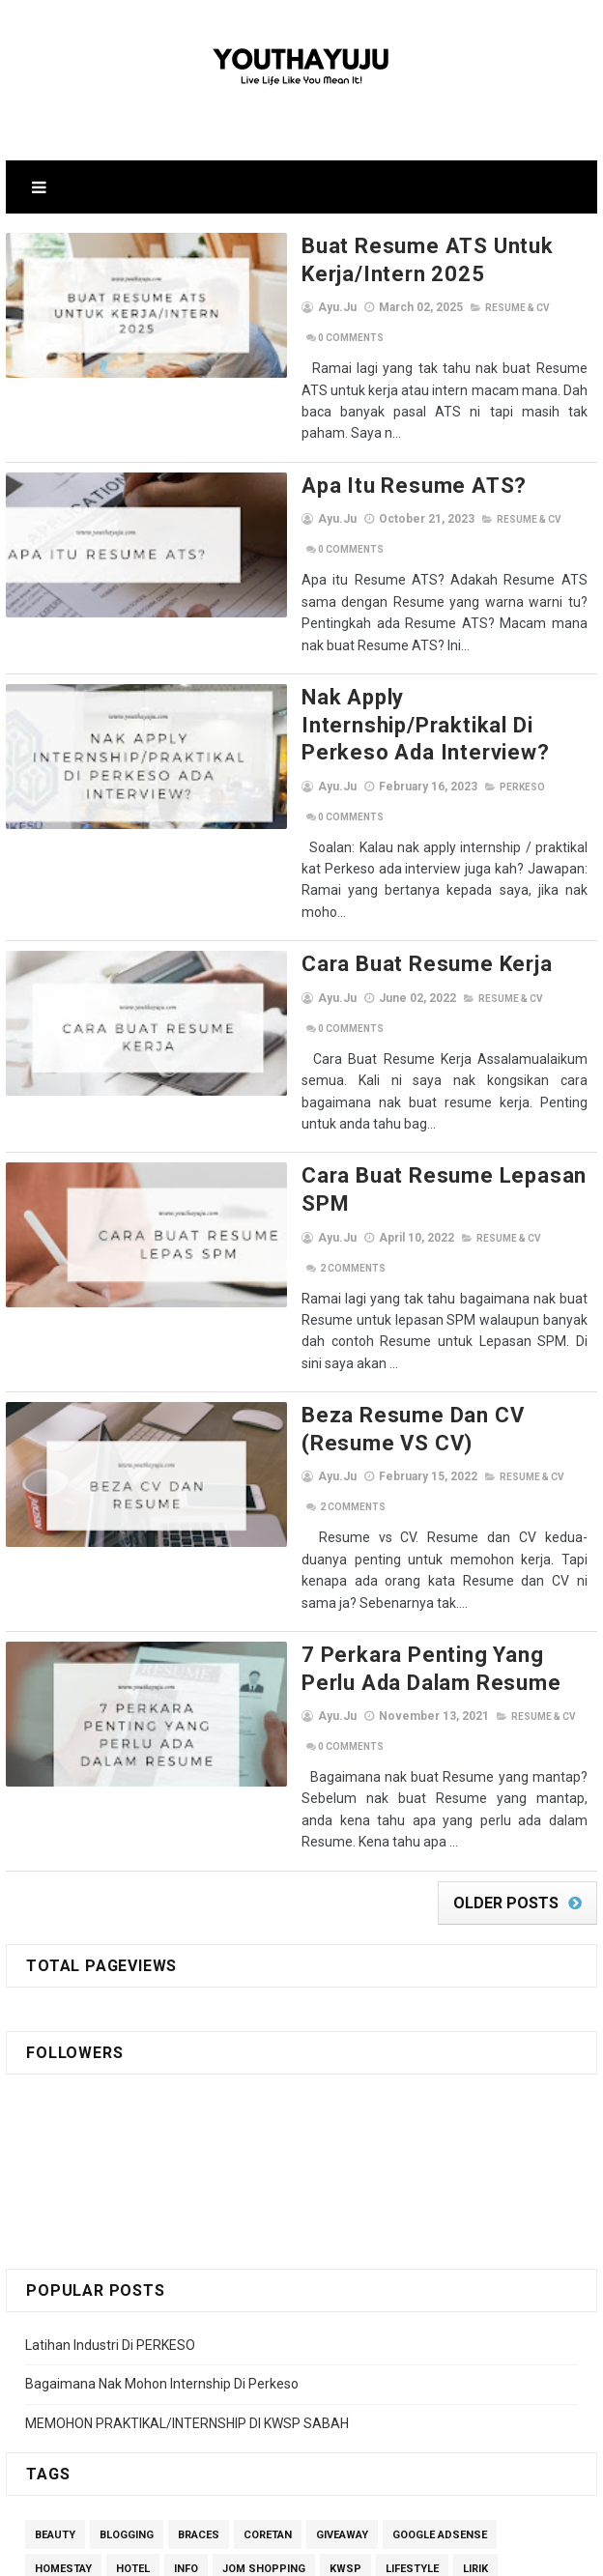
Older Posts (506, 1554)
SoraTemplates (260, 2552)
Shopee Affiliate (321, 2288)
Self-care (138, 2288)
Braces (198, 2187)
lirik (475, 2221)
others (340, 2254)
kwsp (345, 2221)
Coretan (268, 2187)
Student (494, 2288)
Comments (514, 307)
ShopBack (220, 2288)
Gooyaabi (432, 2552)
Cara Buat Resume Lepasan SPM (383, 980)
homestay (63, 2221)
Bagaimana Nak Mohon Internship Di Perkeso (162, 2035)
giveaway (342, 2187)
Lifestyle (412, 2221)
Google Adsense (439, 2187)
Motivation (208, 2254)
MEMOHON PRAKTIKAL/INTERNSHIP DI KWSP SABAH (187, 2074)
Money (133, 2254)
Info (186, 2221)
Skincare (418, 2288)
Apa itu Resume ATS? (326, 443)
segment (60, 2288)
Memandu (62, 2254)
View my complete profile (190, 2454)
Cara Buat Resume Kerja (339, 810)
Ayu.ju (151, 2403)
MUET (280, 2254)
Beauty (55, 2187)
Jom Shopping (263, 2221)
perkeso (434, 675)
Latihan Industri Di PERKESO (110, 1996)
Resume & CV (429, 307)
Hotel (133, 2221)
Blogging (127, 2187)
